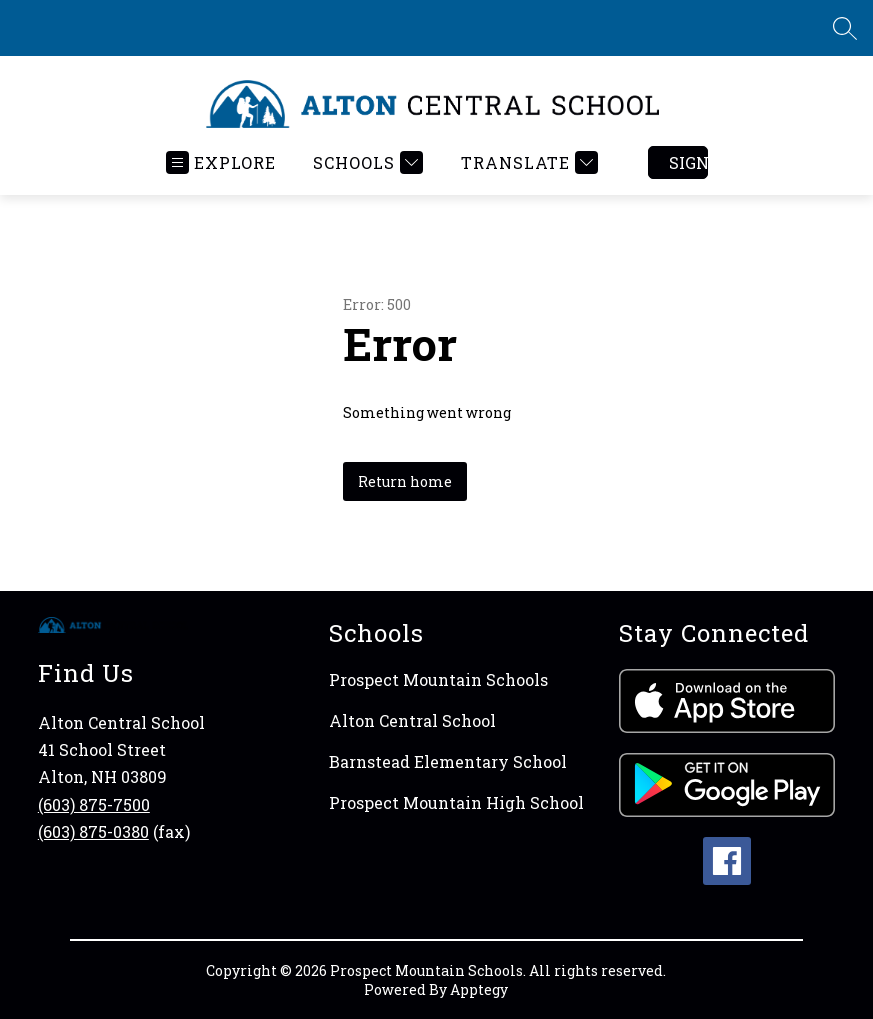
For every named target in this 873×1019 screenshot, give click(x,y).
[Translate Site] (527, 162)
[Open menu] (221, 162)
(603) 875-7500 (94, 804)
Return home (405, 481)
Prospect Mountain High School (456, 802)
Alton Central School (412, 720)
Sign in (688, 162)
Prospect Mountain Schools (438, 679)
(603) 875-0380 (93, 831)
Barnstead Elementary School (448, 761)
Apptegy (479, 989)
